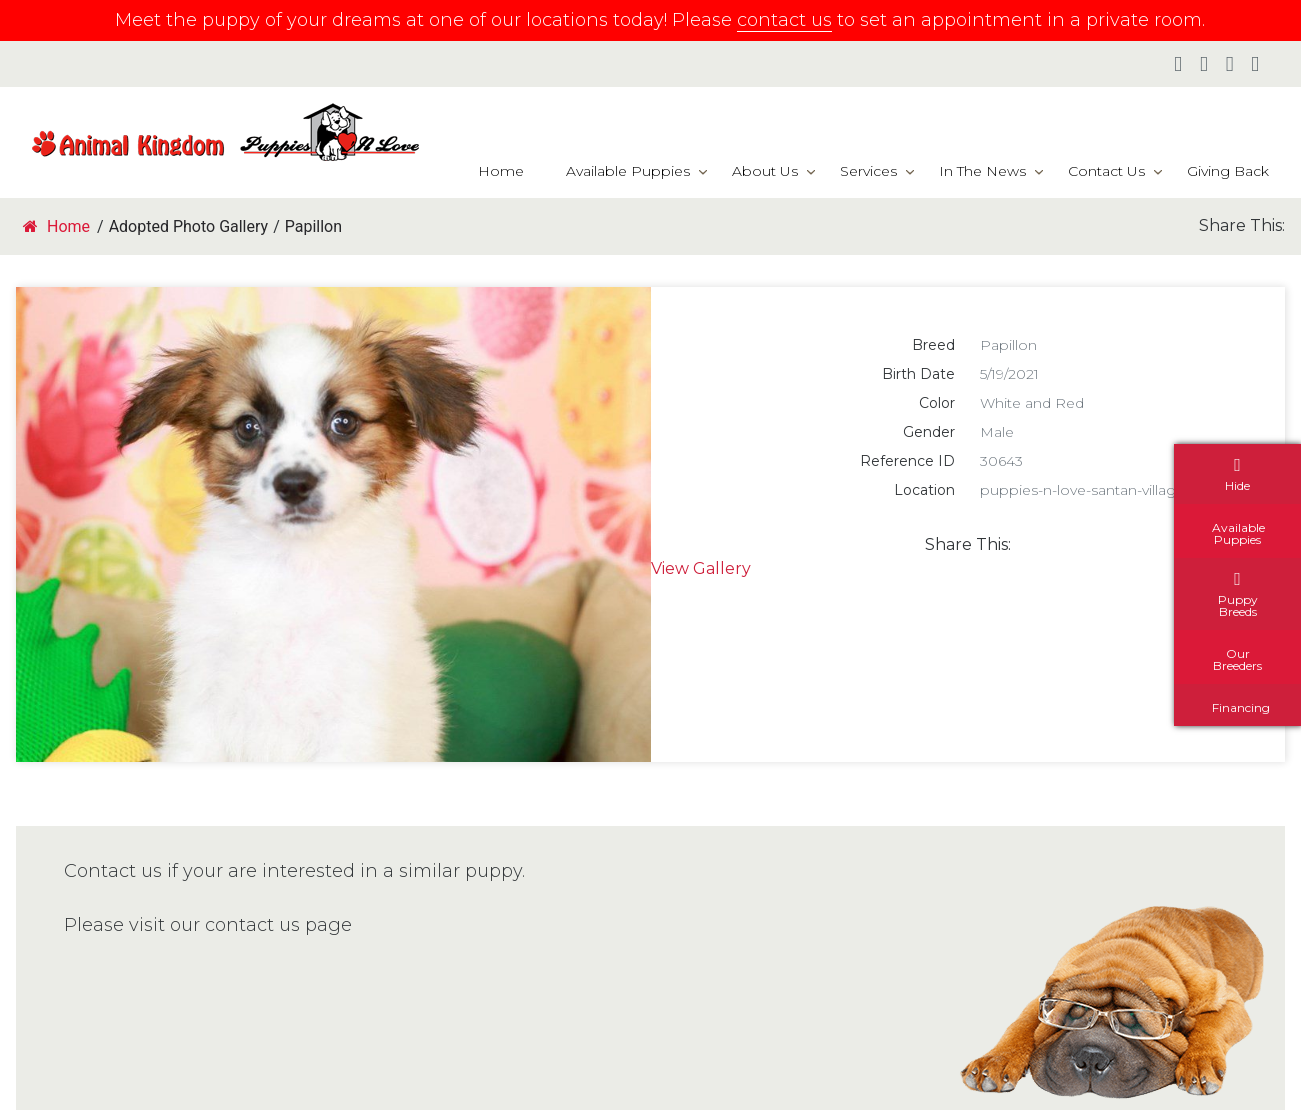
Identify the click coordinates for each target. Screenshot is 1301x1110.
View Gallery (701, 568)
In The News (982, 171)
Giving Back (1228, 171)
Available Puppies (628, 171)
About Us (765, 171)
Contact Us (1106, 171)
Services (868, 171)
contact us (784, 20)
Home (501, 171)
